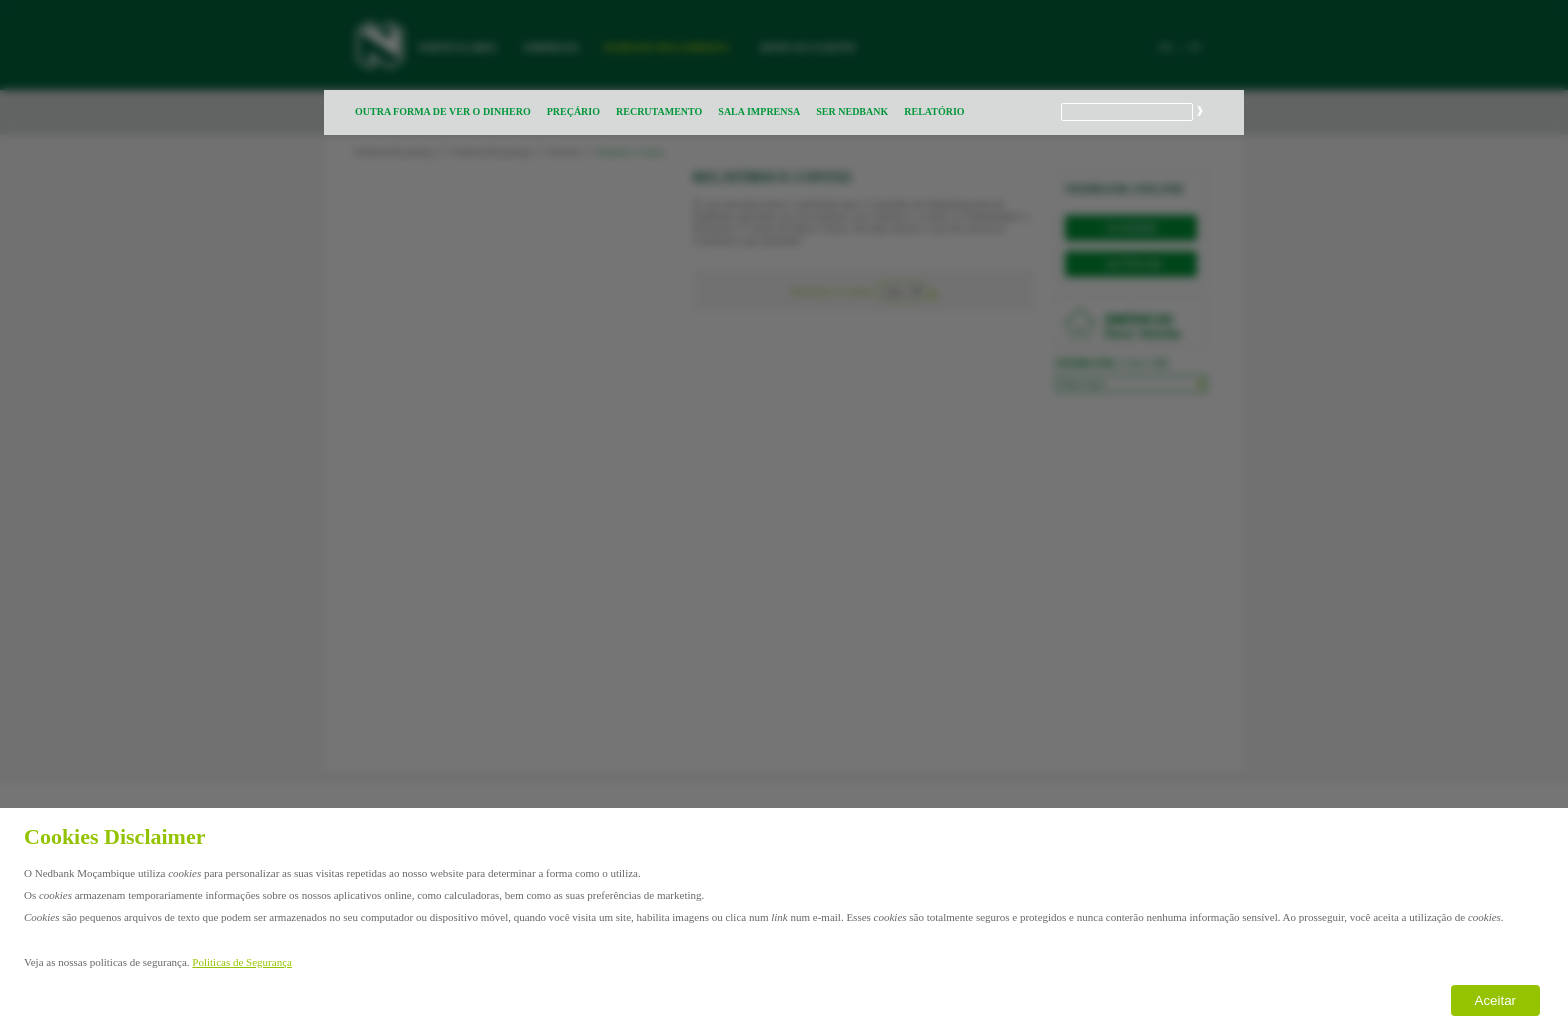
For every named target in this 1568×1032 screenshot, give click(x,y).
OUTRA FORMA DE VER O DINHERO (443, 111)
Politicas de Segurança (242, 962)
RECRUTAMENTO (659, 111)
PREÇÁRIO (573, 111)
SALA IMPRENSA (759, 111)
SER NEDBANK (852, 111)
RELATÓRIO (934, 111)
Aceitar (1495, 1000)
